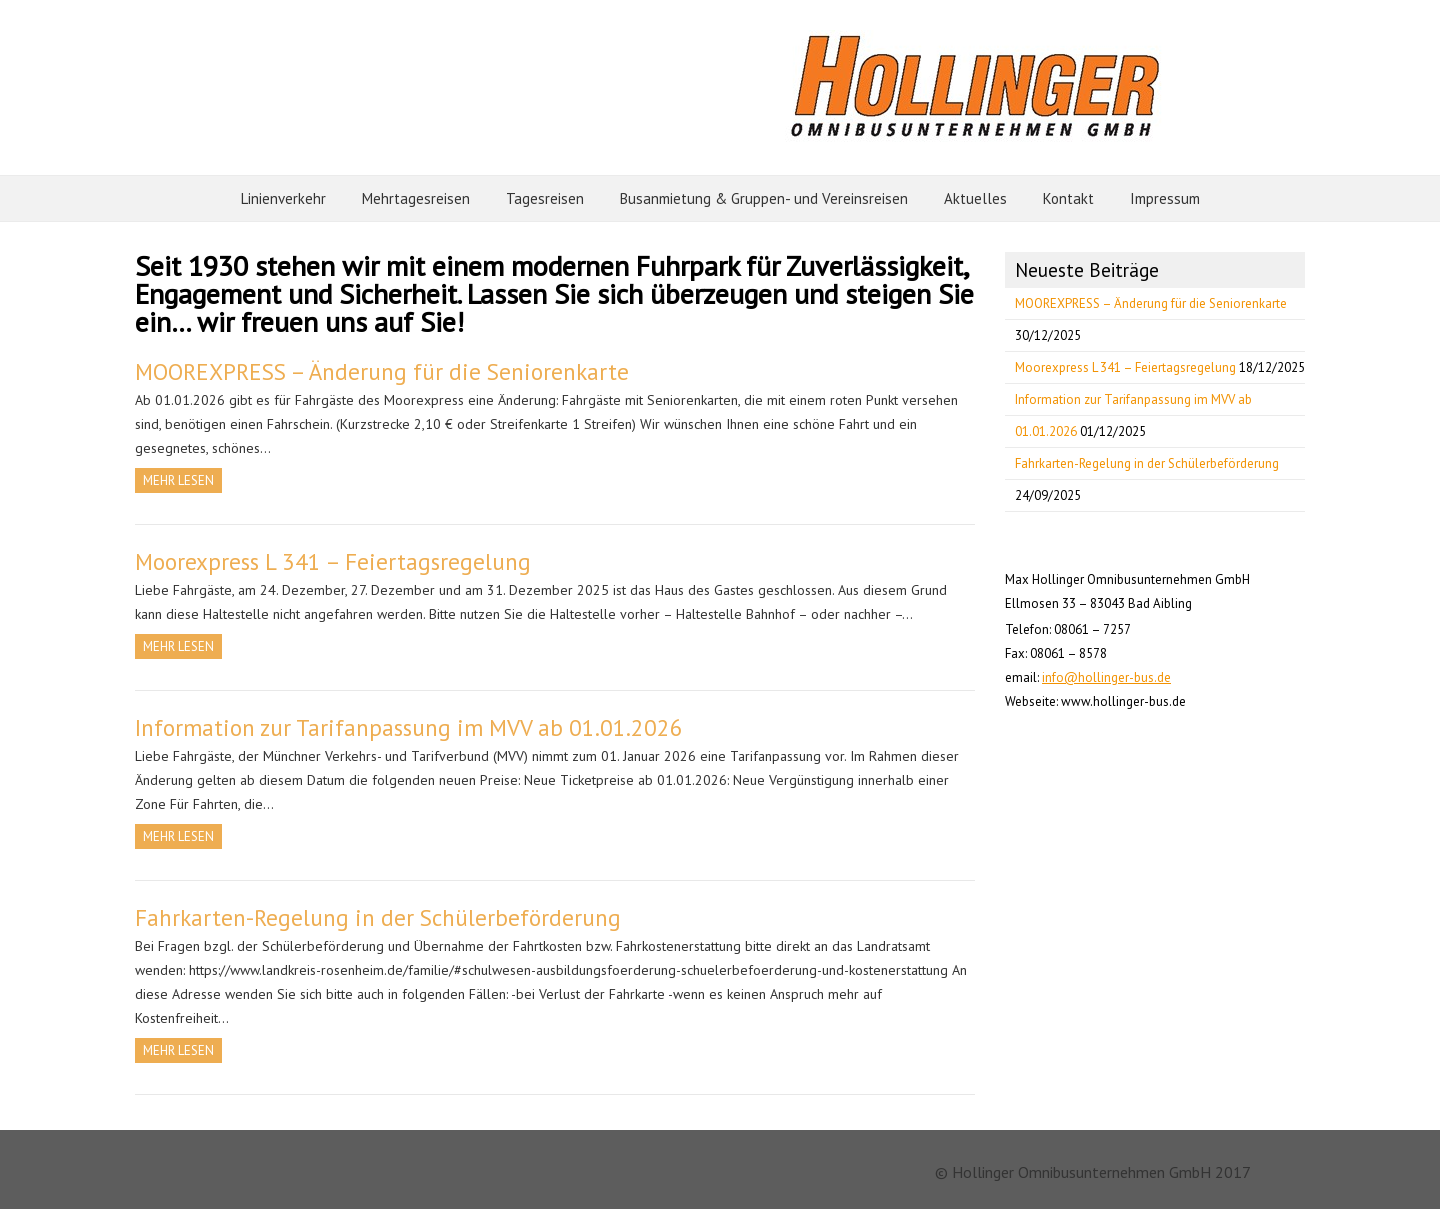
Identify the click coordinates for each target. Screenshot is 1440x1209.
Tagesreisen (545, 198)
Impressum (1165, 198)
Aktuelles (975, 198)
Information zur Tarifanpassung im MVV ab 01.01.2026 (409, 727)
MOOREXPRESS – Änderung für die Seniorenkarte (382, 371)
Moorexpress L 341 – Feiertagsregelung (333, 561)
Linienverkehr (283, 198)
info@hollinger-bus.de (1106, 677)
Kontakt (1068, 198)
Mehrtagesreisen (416, 198)
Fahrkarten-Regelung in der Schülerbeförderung (378, 917)
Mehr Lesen (178, 480)
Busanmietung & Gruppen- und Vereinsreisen (764, 198)
